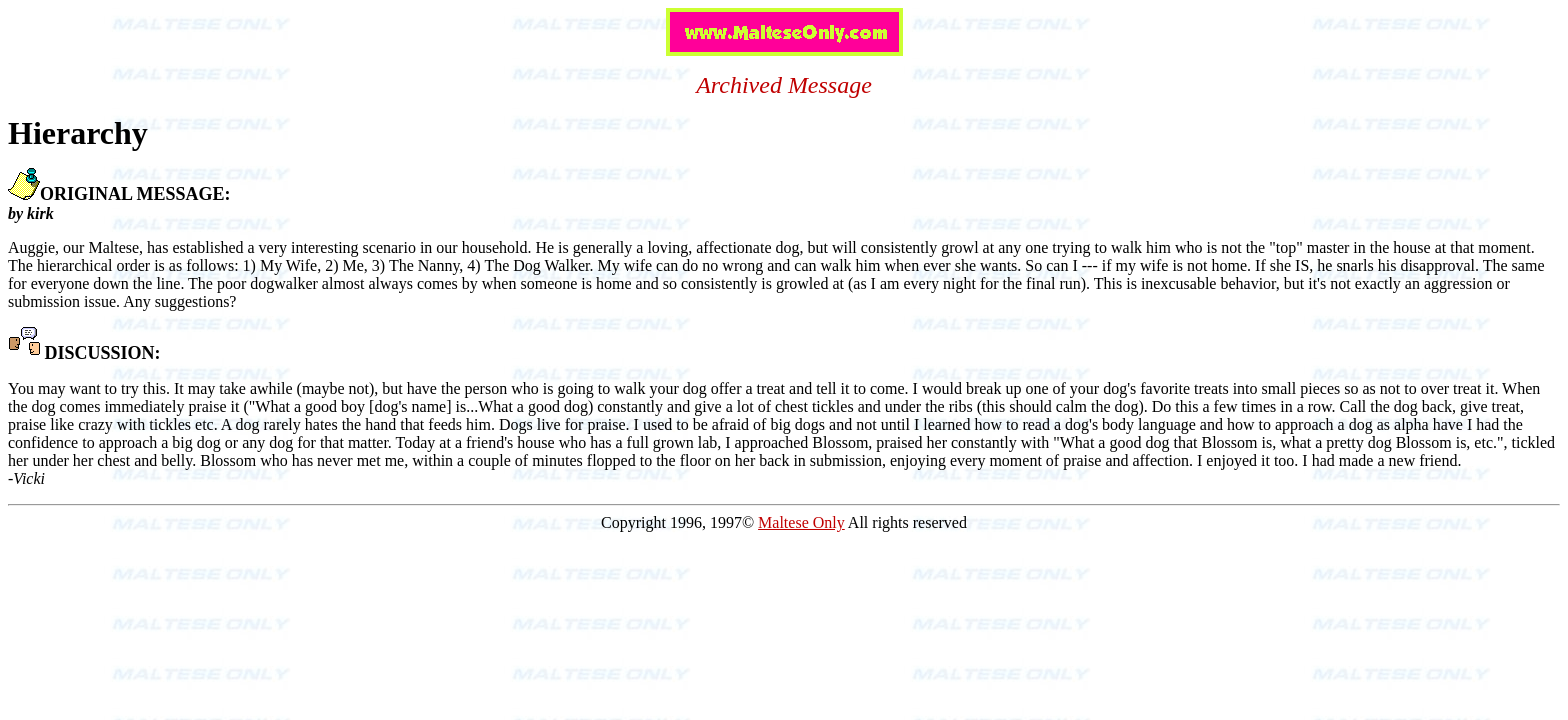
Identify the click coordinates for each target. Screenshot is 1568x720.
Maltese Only (801, 522)
